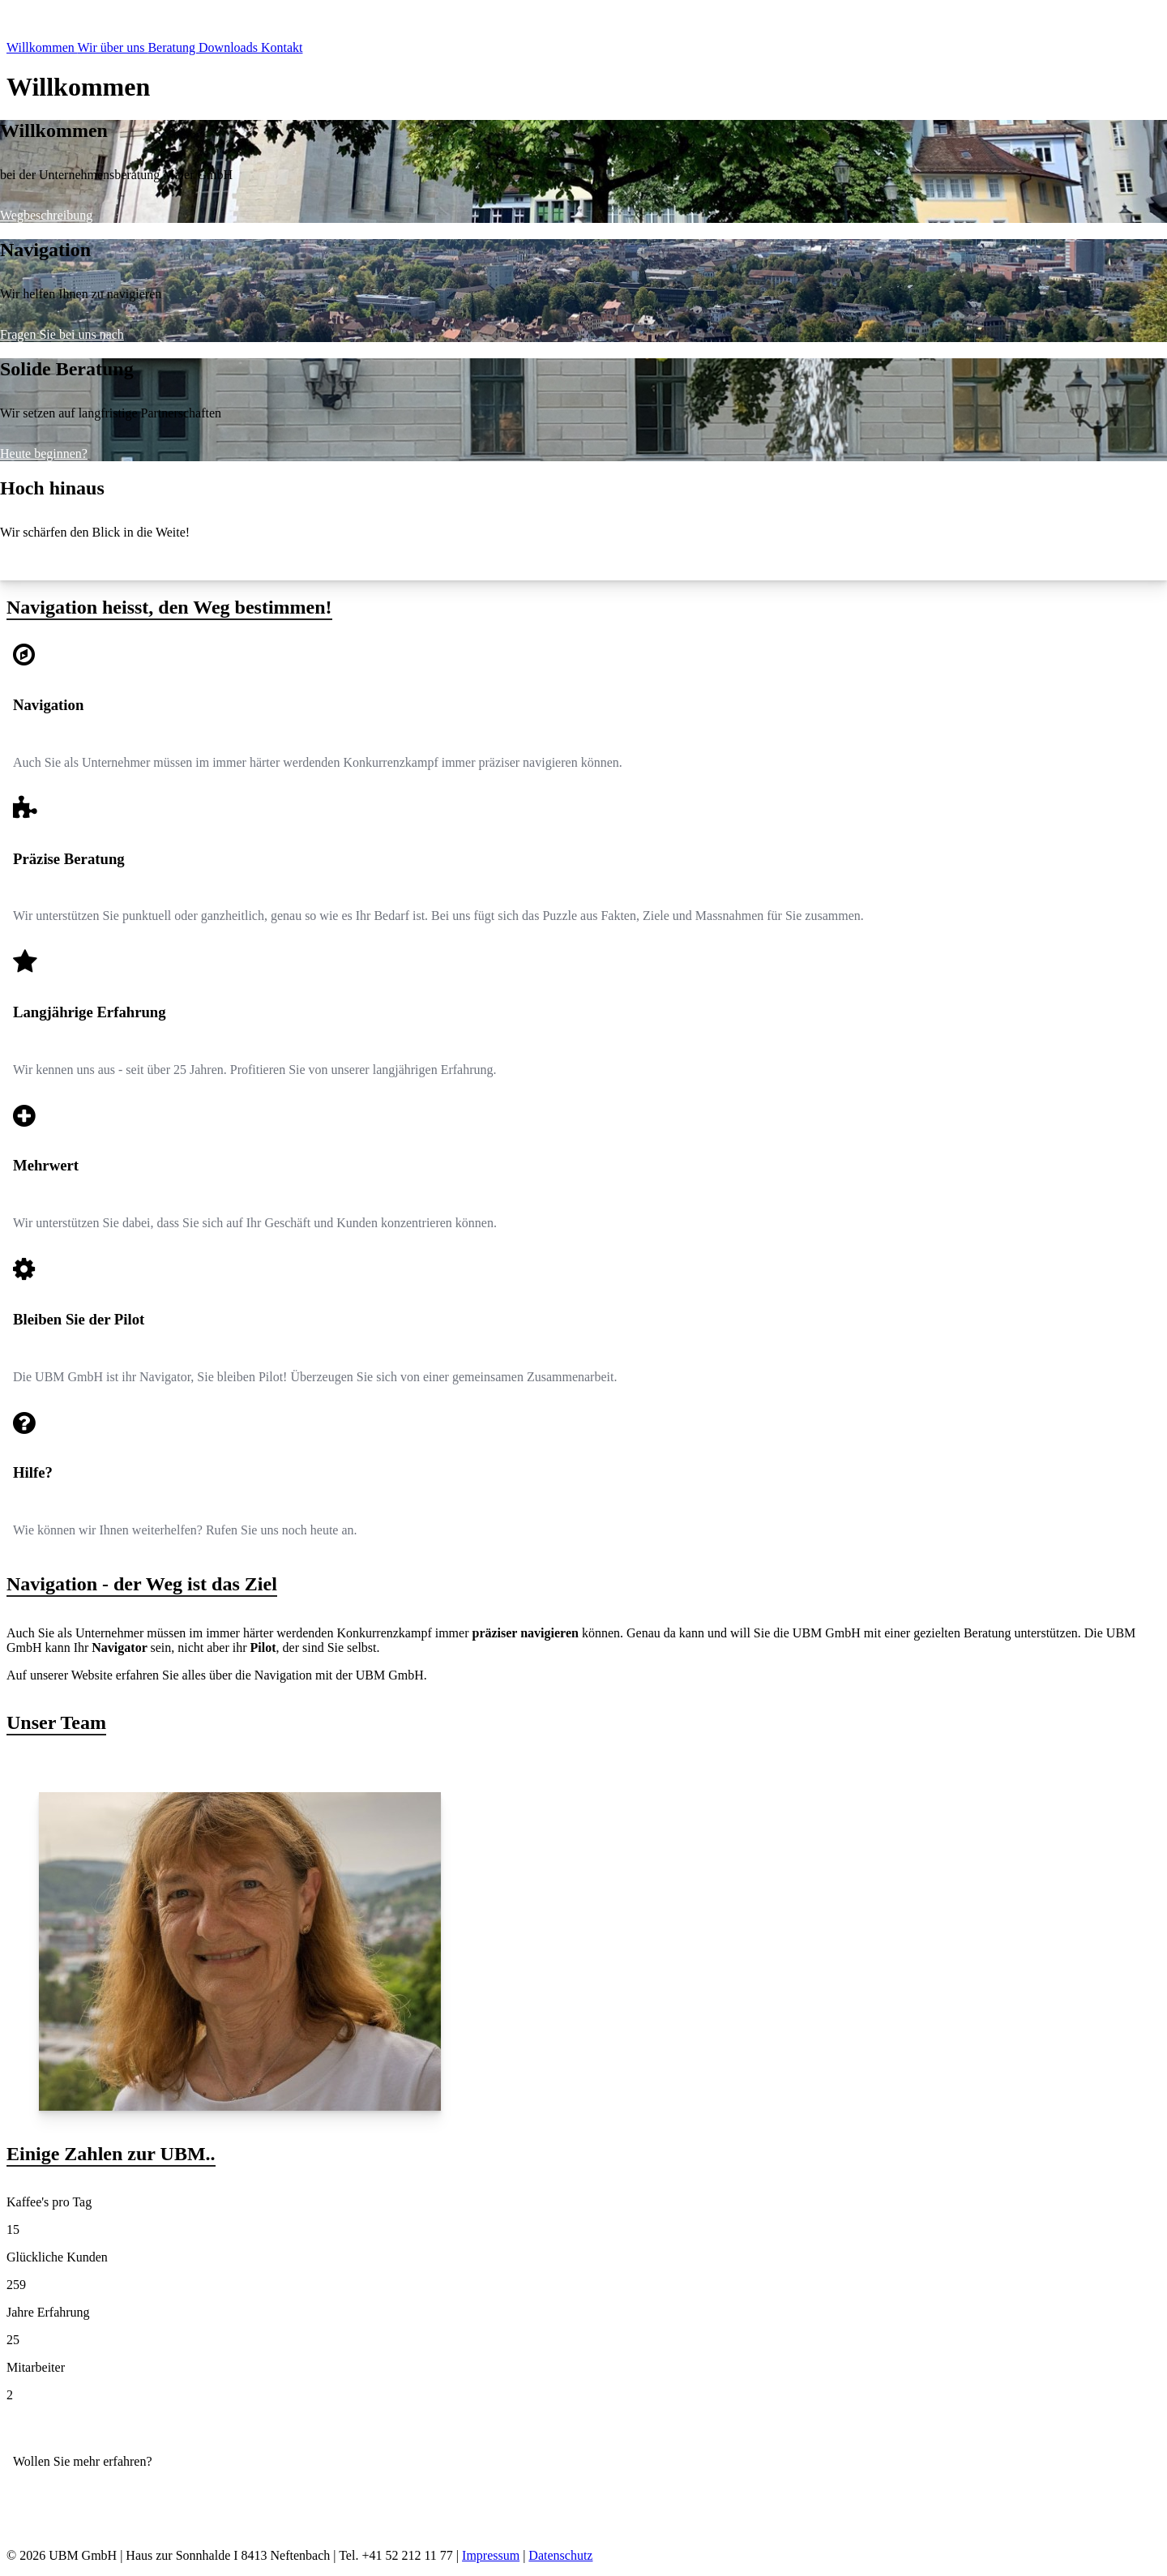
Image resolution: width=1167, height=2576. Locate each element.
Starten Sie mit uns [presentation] (49, 573)
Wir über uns (113, 47)
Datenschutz (560, 2555)
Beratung (173, 47)
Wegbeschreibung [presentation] (46, 215)
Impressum (490, 2555)
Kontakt (282, 47)
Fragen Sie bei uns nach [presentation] (62, 334)
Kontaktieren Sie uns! (69, 2489)
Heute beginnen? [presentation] (44, 453)
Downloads (230, 47)
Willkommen (42, 47)
